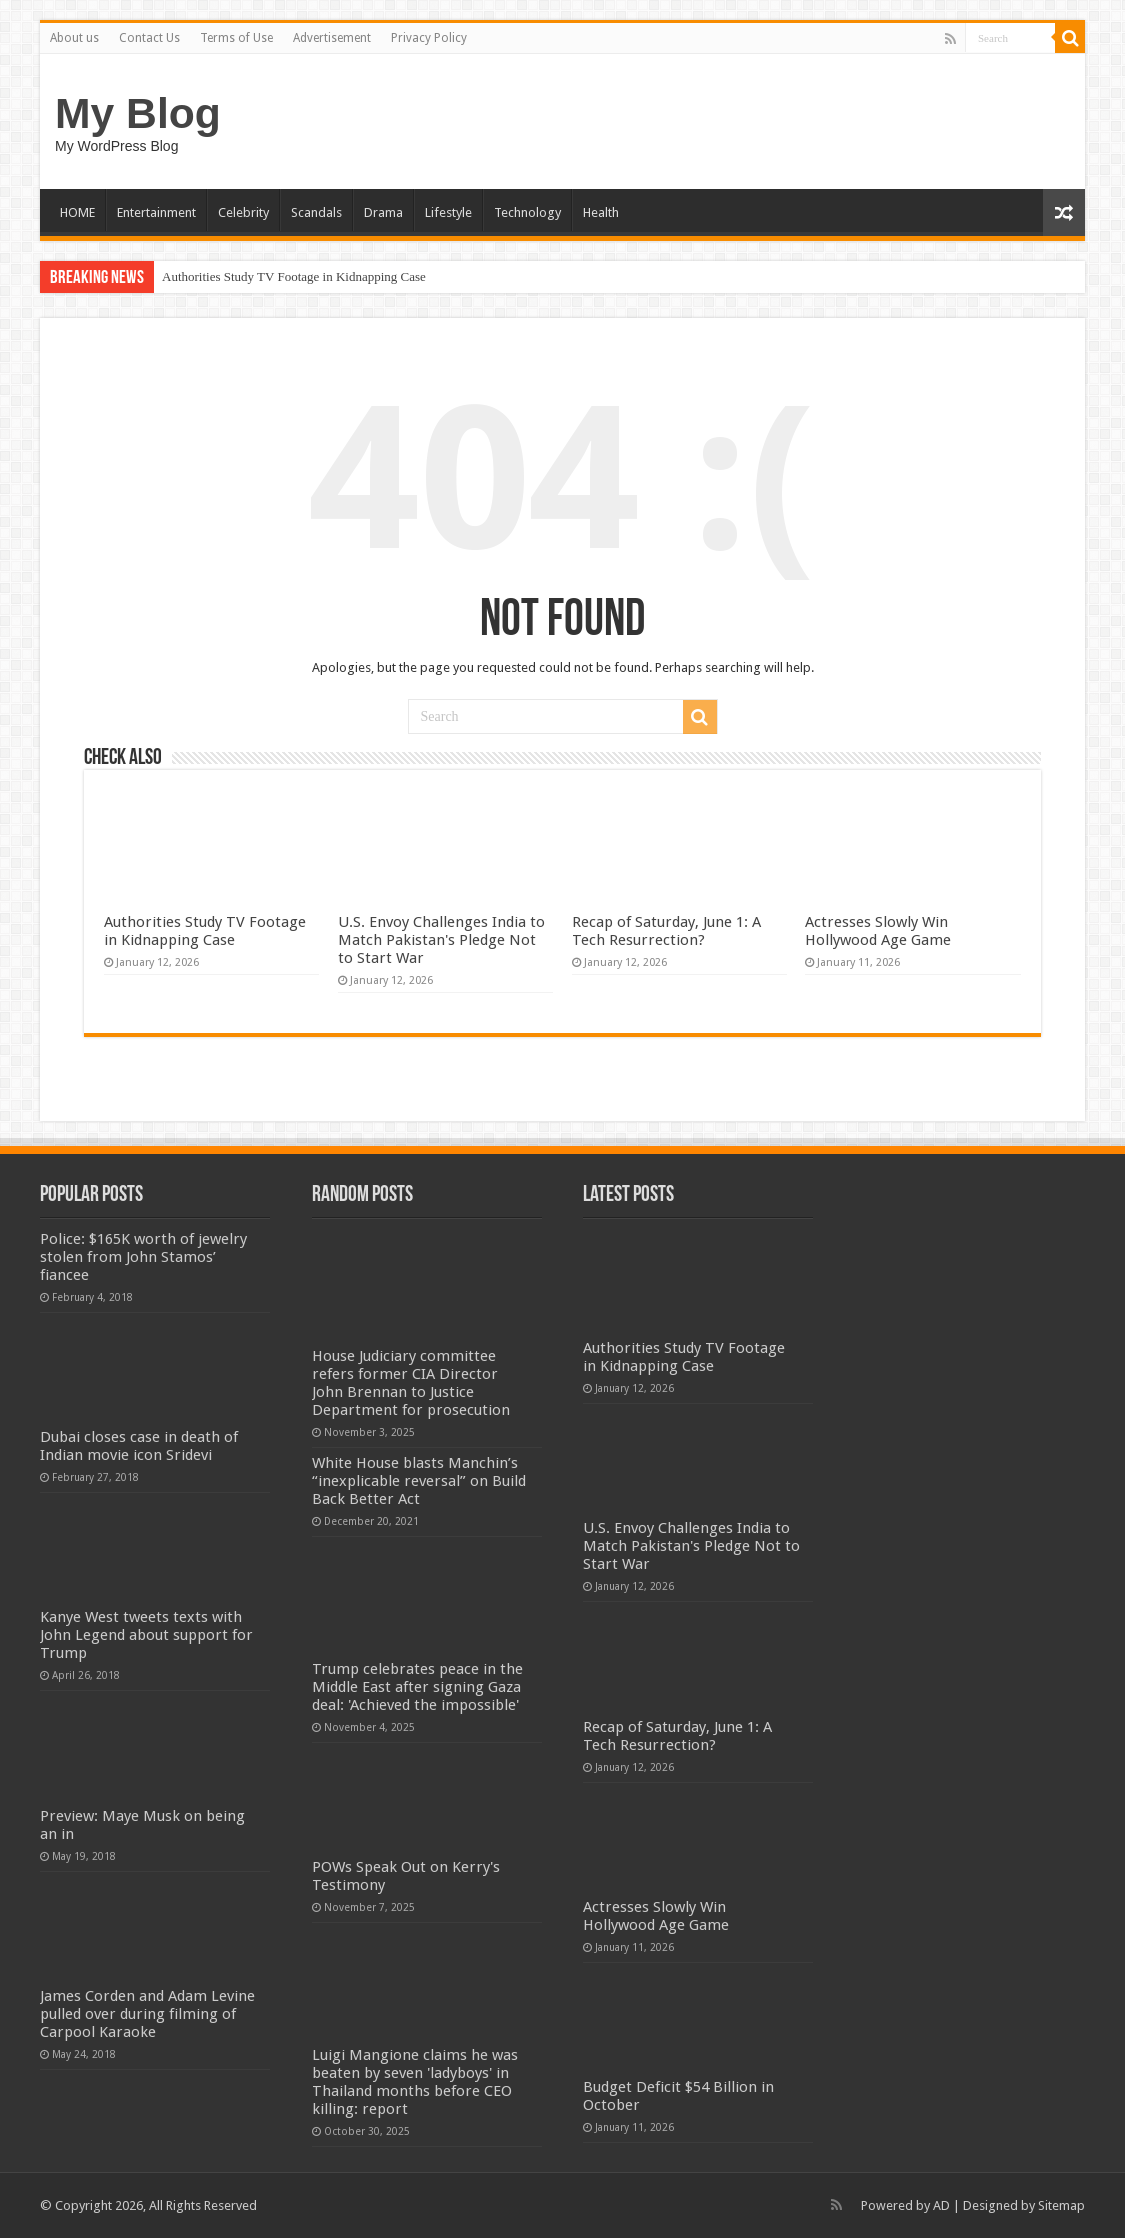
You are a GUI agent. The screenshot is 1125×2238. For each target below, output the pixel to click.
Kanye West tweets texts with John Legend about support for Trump (146, 1635)
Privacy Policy (429, 38)
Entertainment (156, 212)
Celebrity (243, 212)
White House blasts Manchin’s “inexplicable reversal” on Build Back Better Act (419, 1481)
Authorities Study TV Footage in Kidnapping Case (294, 276)
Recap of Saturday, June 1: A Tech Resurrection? (666, 931)
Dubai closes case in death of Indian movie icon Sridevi (139, 1446)
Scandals (316, 212)
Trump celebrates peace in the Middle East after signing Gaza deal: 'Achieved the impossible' (417, 1687)
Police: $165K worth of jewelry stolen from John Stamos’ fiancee (143, 1257)
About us (74, 38)
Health (601, 212)
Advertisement (332, 38)
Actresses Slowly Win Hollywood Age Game (878, 931)
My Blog (138, 113)
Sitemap (1061, 2205)
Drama (383, 212)
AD (941, 2205)
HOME (77, 212)
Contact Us (149, 38)
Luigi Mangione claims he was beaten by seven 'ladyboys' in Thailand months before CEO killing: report (415, 2082)
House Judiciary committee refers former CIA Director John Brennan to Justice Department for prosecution (411, 1383)
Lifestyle (448, 212)
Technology (527, 212)
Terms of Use (236, 38)
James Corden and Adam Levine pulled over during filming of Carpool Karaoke (147, 2014)
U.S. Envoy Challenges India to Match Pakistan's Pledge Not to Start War (441, 940)
